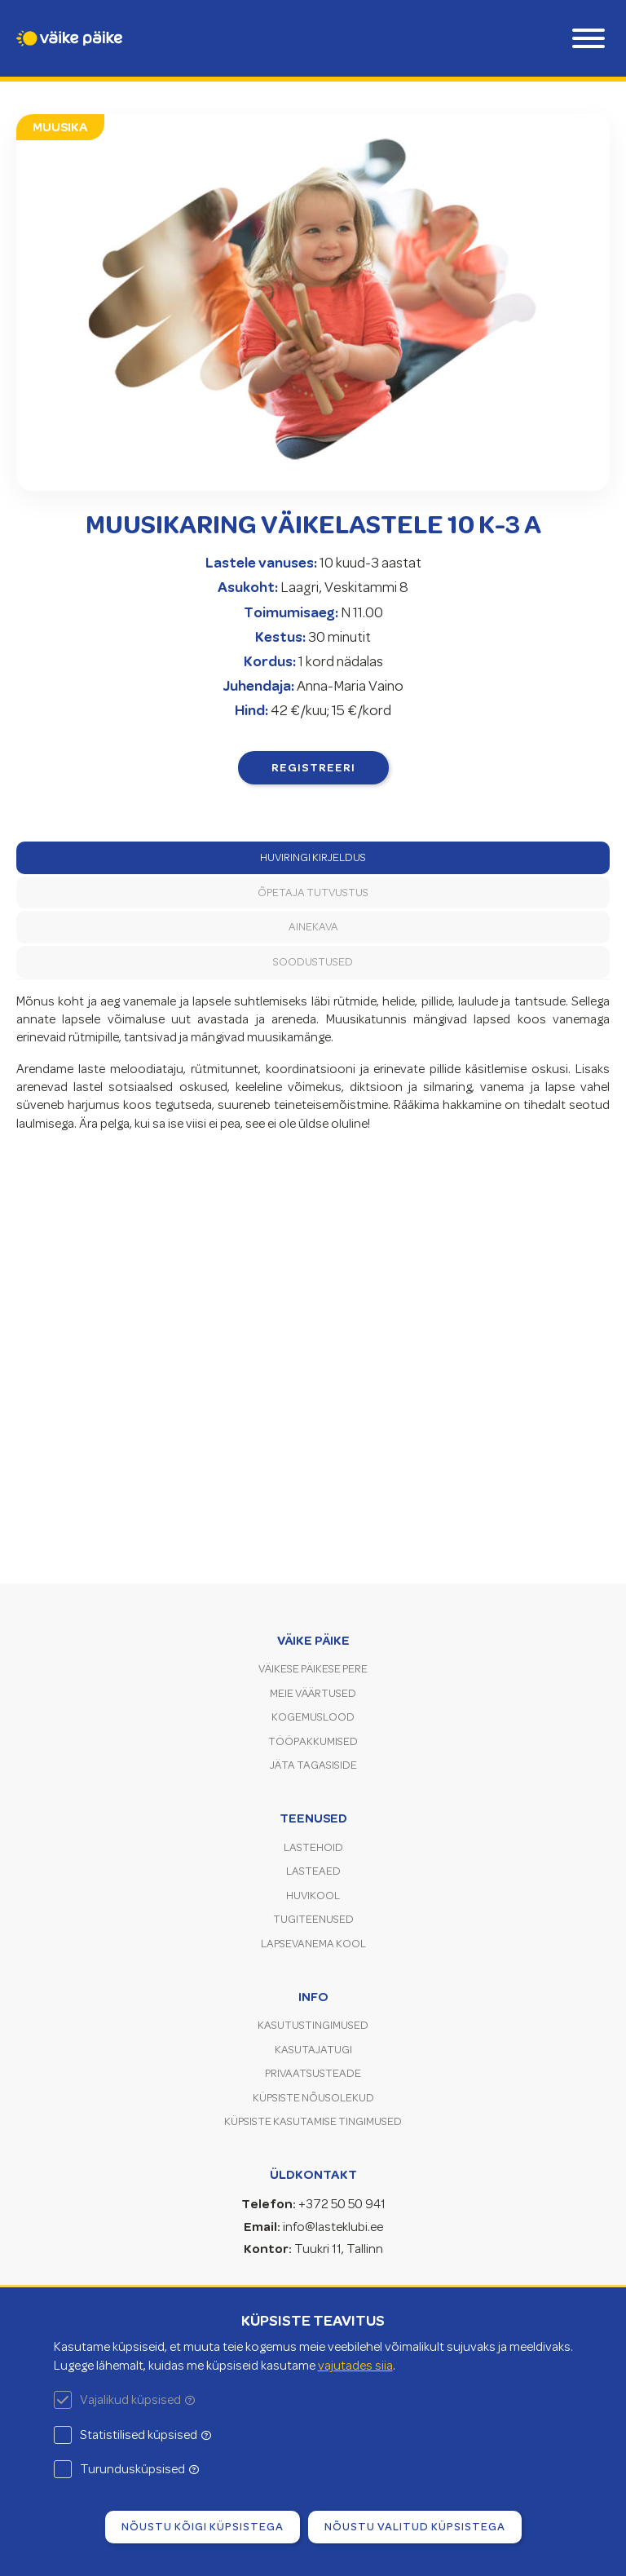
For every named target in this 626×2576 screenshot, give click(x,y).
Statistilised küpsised (145, 2435)
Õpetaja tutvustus (313, 892)
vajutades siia (355, 2365)
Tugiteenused (313, 1919)
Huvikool (313, 1895)
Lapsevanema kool (313, 1944)
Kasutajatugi (313, 2050)
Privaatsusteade (313, 2073)
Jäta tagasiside (313, 1765)
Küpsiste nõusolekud (313, 2098)
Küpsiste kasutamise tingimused (313, 2121)
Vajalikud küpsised (137, 2400)
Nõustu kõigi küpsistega (202, 2526)
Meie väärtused (313, 1693)
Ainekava (313, 927)
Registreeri (313, 767)
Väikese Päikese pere (313, 1669)
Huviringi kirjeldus (313, 857)
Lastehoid (313, 1847)
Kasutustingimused (313, 2025)
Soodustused (313, 962)
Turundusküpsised (139, 2469)
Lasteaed (313, 1871)
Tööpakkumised (313, 1741)
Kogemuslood (313, 1717)
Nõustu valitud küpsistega (414, 2526)
